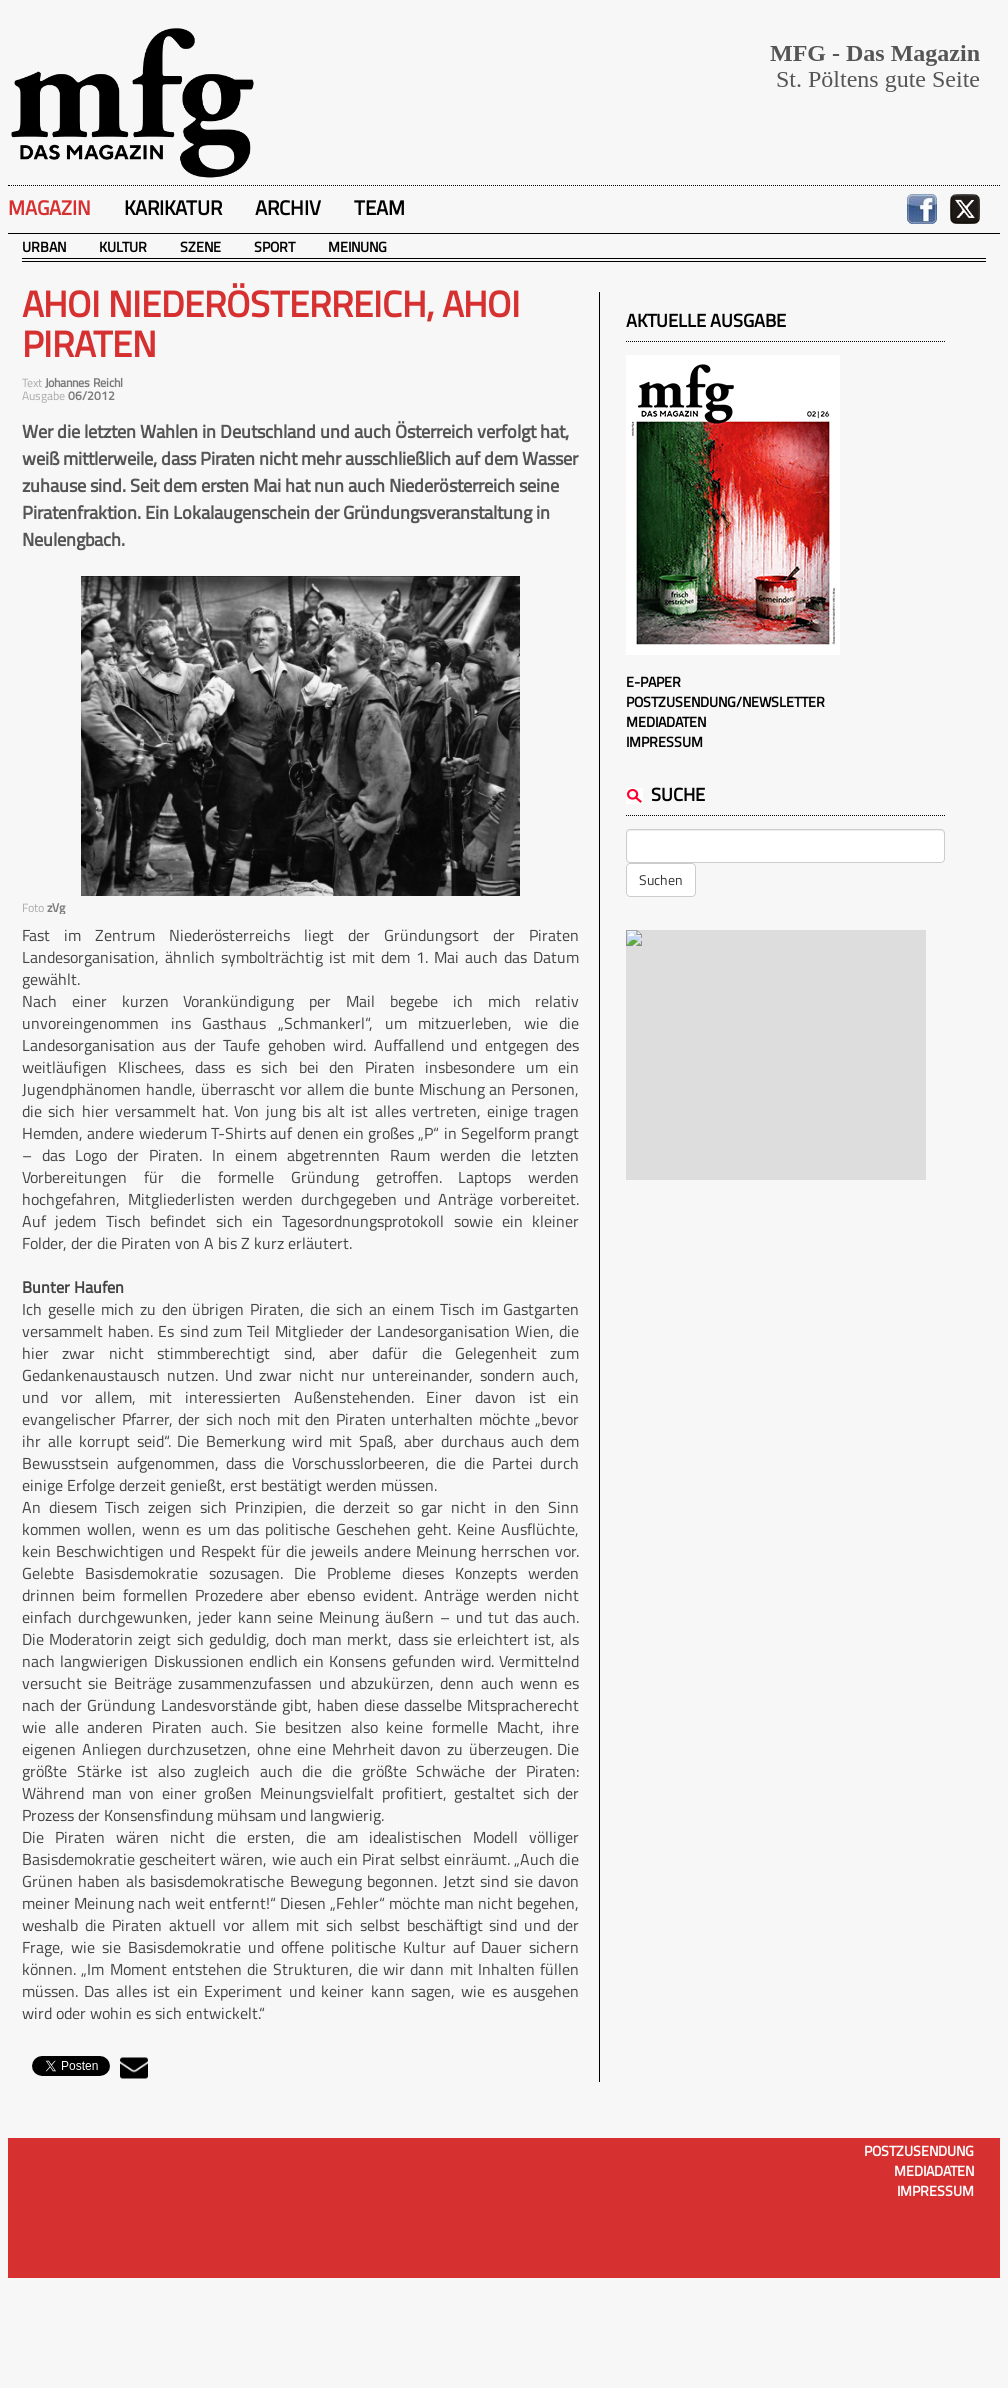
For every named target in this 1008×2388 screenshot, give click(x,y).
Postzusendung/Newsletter (725, 701)
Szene (200, 246)
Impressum (664, 741)
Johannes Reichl (84, 382)
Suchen (661, 879)
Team (379, 207)
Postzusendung (919, 2150)
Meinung (357, 246)
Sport (274, 246)
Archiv (288, 207)
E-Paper (653, 681)
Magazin (49, 207)
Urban (44, 246)
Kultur (123, 246)
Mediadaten (666, 721)
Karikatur (173, 207)
